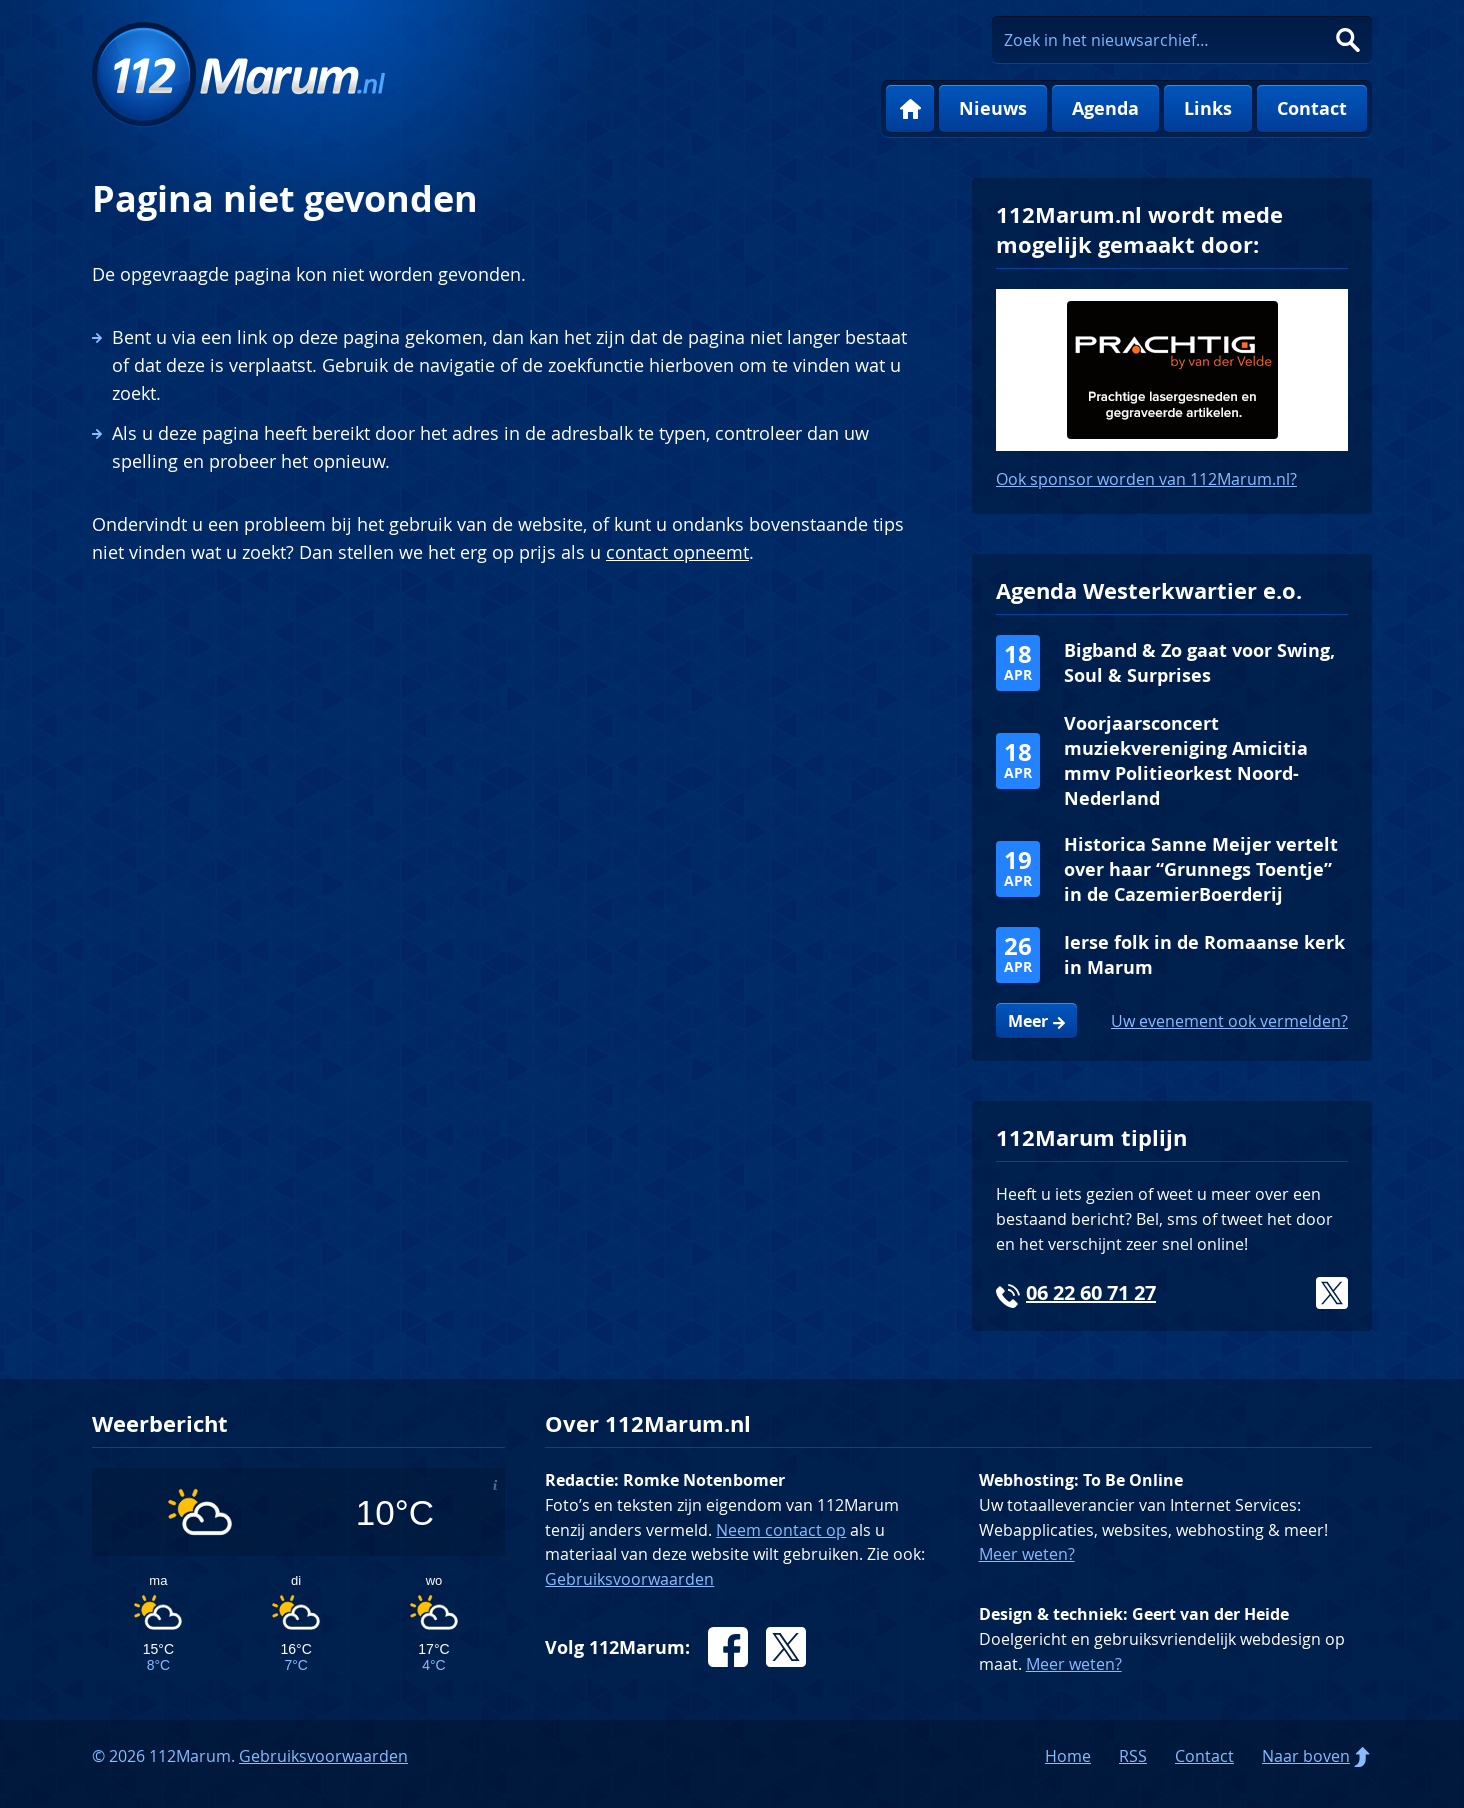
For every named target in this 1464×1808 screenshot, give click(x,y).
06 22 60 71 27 (1091, 1292)
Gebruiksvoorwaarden (629, 1579)
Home (910, 109)
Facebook (728, 1647)
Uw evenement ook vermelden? (1229, 1021)
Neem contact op (781, 1530)
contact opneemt (677, 552)
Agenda (1105, 108)
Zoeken (1348, 40)
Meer (1028, 1021)
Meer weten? (1027, 1554)
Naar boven (1306, 1756)
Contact (1312, 108)
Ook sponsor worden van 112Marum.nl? (1146, 479)
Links (1208, 108)
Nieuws (993, 108)
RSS (1133, 1756)
